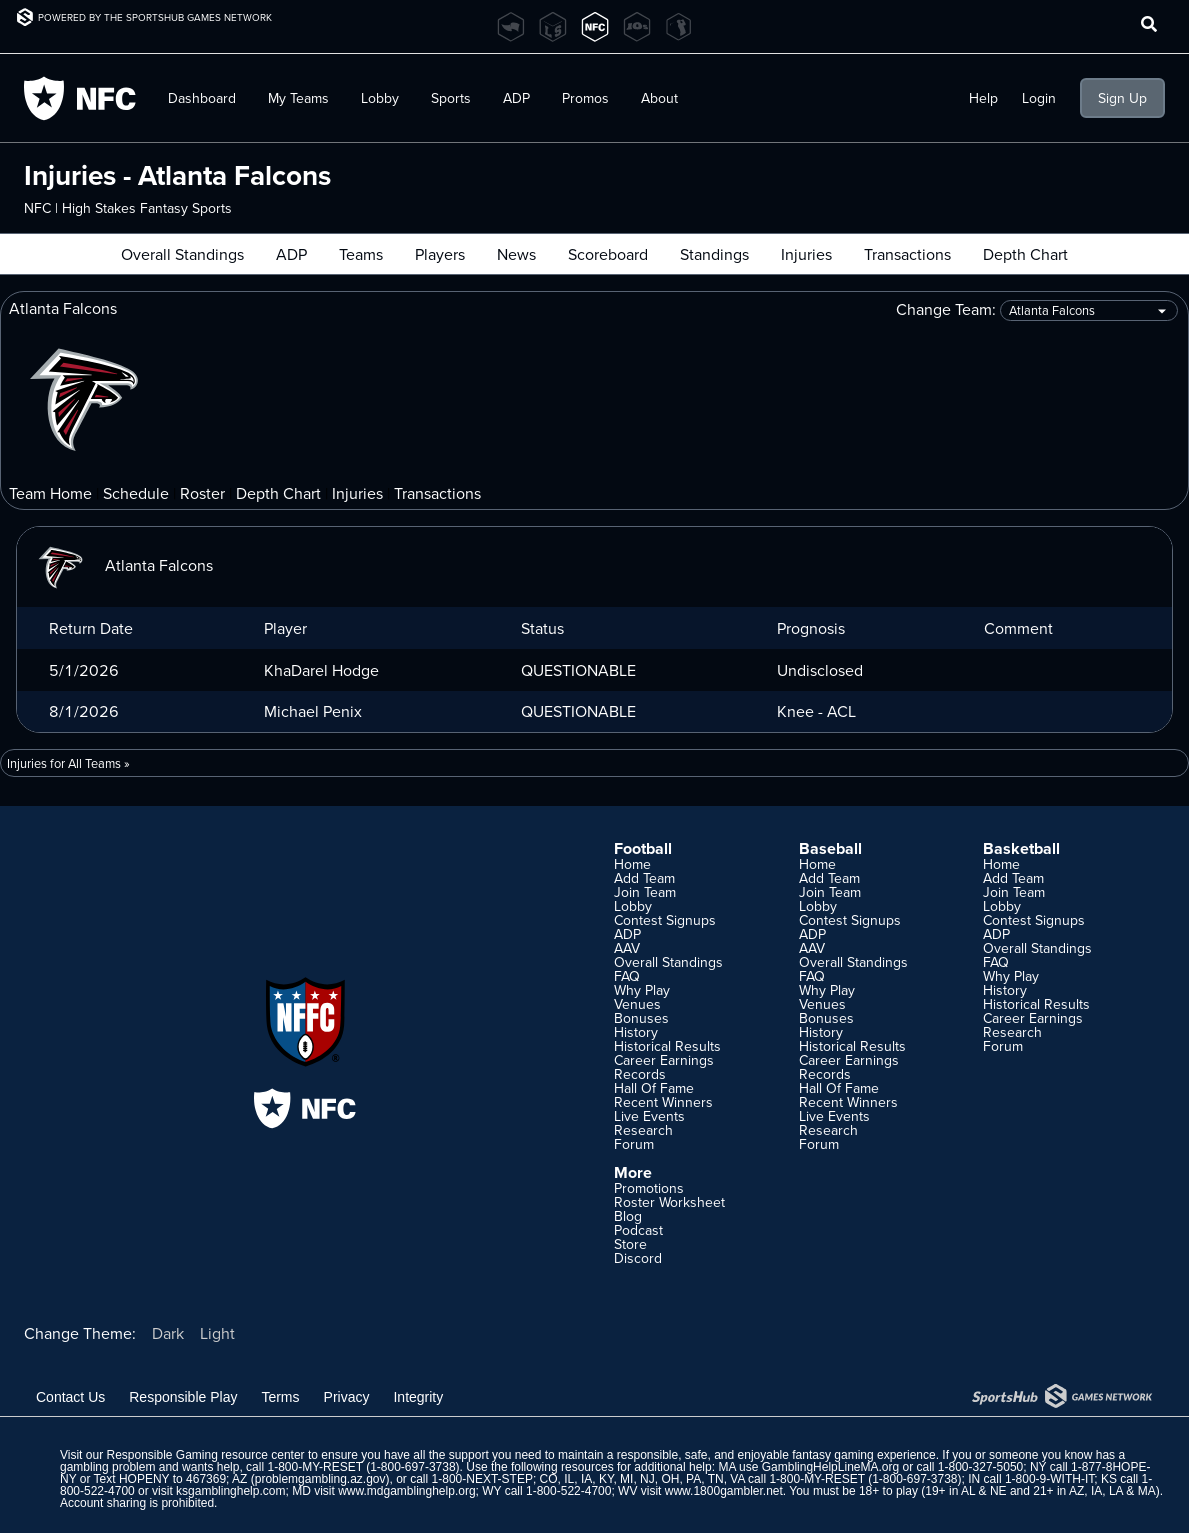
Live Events (649, 1116)
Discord (638, 1258)
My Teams (298, 98)
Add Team (644, 878)
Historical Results (667, 1046)
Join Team (645, 892)
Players (440, 254)
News (516, 254)
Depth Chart (1025, 254)
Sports (451, 98)
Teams (361, 254)
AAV (627, 948)
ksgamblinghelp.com (230, 1491)
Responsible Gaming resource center (205, 1455)
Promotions (649, 1188)
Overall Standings (182, 254)
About (659, 98)
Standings (714, 254)
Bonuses (641, 1018)
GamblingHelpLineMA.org (830, 1467)
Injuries (806, 254)
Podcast (638, 1230)
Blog (628, 1216)
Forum (634, 1144)
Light (217, 1333)
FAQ (627, 976)
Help (983, 98)
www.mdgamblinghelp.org (406, 1491)
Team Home (50, 493)
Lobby (380, 98)
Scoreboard (608, 254)
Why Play (642, 990)
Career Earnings (664, 1060)
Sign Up (1122, 98)
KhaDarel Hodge (321, 670)
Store (630, 1244)
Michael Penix (313, 711)
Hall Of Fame (654, 1088)
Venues (637, 1004)
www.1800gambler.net (724, 1491)
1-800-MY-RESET (314, 1467)
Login (1039, 98)
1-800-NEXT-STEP (482, 1479)
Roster (202, 493)
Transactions (907, 254)
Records (640, 1074)
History (636, 1032)
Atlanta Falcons (123, 565)
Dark (168, 1333)
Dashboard (202, 98)
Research (643, 1130)
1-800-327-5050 (980, 1467)
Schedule (136, 493)
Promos (585, 98)
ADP (516, 98)
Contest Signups (665, 920)
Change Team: (1037, 310)
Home (632, 864)
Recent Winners (663, 1102)
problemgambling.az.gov (320, 1479)
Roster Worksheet (669, 1202)
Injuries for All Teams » (68, 763)
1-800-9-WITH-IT (1049, 1479)
